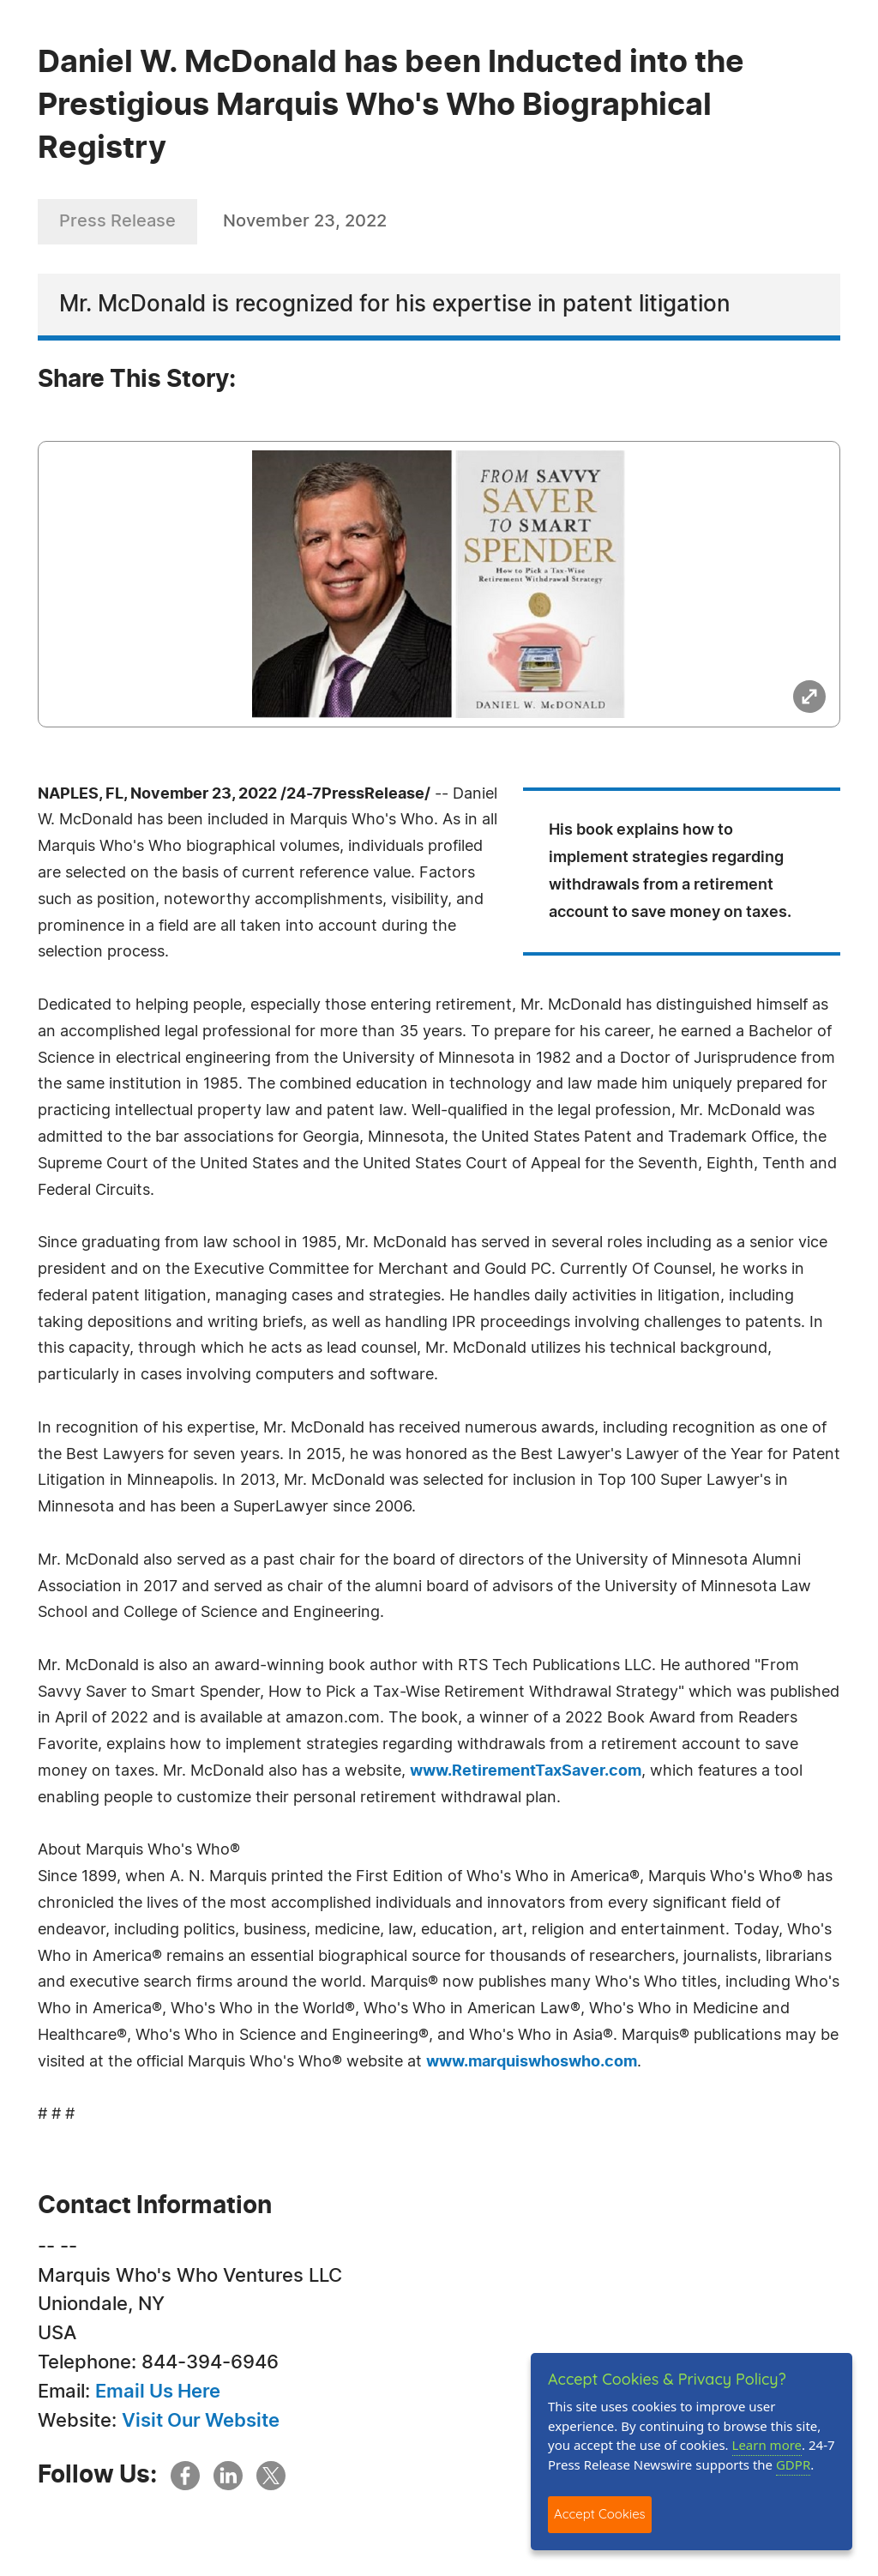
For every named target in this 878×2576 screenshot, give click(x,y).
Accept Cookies (600, 2514)
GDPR (793, 2464)
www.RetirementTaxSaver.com (525, 1771)
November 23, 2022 (305, 221)
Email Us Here (157, 2391)
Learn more (767, 2444)
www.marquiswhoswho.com (531, 2062)
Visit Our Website (201, 2420)
